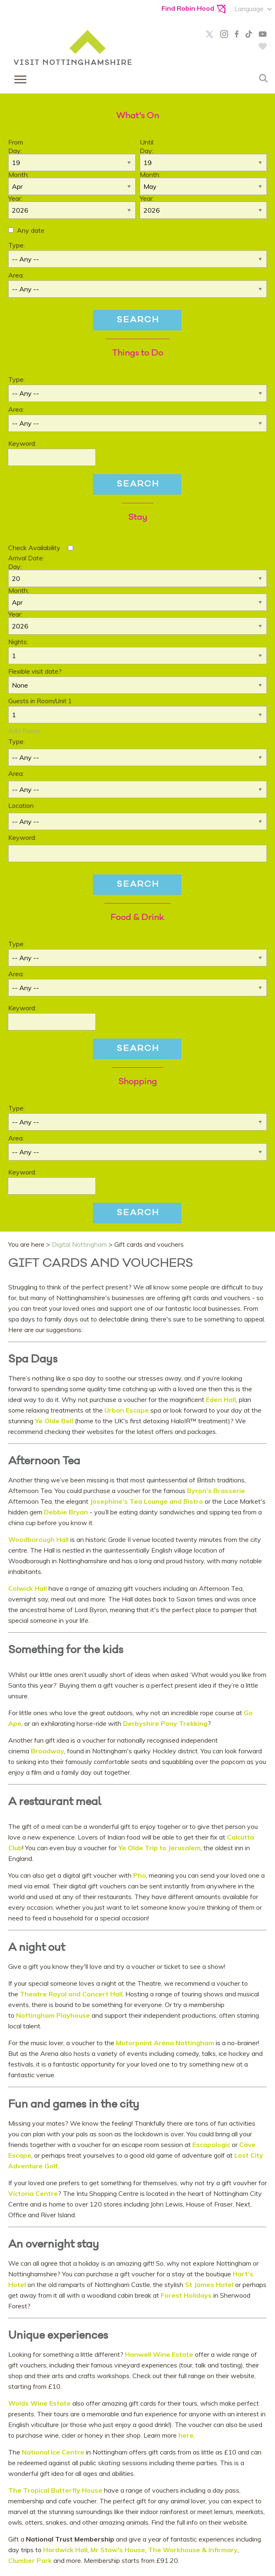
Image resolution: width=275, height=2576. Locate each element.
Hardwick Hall (65, 2550)
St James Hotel (209, 2284)
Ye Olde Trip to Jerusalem (159, 1848)
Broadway (47, 1751)
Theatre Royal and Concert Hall (70, 1994)
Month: (18, 174)
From (15, 142)
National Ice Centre (53, 2452)
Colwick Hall (28, 1588)
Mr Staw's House (117, 2550)
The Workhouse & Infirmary (193, 2550)
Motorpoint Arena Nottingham (165, 2043)
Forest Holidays (185, 2295)
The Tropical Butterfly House (55, 2490)
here (186, 2435)
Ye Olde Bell (54, 1421)
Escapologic (211, 2144)
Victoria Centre (33, 2193)
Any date (30, 230)
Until (146, 142)
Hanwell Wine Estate (158, 2354)
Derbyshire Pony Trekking (165, 1723)
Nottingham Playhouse (53, 2015)
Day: (15, 151)
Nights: (18, 642)
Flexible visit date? (35, 671)
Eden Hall (221, 1399)
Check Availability (34, 548)
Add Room (23, 731)
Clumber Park (30, 2560)
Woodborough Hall (39, 1539)
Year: (15, 198)
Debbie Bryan (66, 1512)
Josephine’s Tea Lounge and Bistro (146, 1501)
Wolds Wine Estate (40, 2403)
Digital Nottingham (79, 1244)
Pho (139, 1875)
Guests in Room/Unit (40, 701)
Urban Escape (126, 1410)
